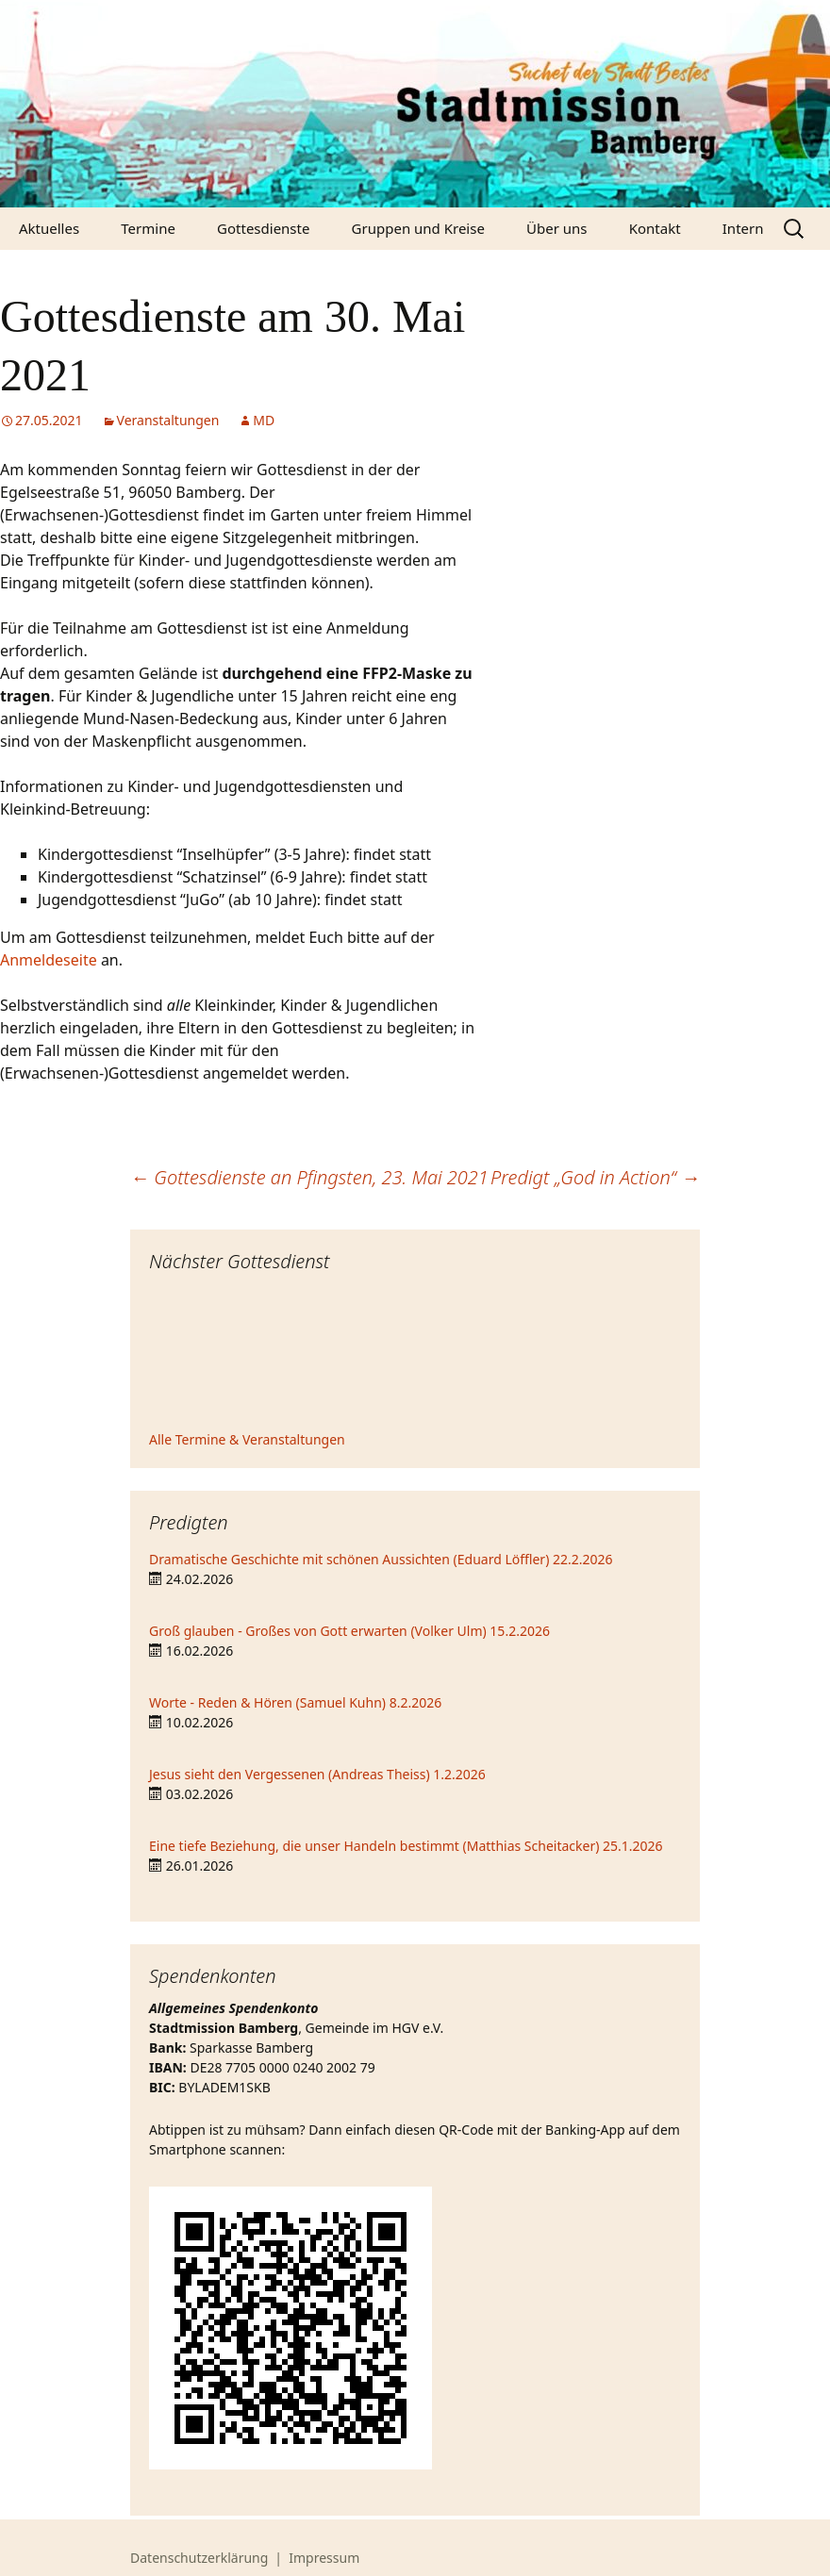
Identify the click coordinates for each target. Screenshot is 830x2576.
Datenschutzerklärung (199, 2558)
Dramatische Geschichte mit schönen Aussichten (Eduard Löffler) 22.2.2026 (381, 1559)
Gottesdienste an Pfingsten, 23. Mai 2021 (309, 1177)
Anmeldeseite (48, 959)
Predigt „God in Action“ (595, 1177)
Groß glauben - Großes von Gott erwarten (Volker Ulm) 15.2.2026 (349, 1631)
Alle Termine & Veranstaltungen (247, 1439)
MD (263, 420)
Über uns (556, 228)
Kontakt (655, 228)
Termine (148, 228)
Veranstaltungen (168, 420)
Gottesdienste (263, 228)
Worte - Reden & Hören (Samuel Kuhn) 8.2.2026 (295, 1702)
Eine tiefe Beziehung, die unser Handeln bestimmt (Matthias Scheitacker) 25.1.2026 (406, 1846)
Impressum (324, 2558)
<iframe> (415, 1354)
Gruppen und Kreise (418, 228)
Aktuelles (49, 228)
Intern (743, 228)
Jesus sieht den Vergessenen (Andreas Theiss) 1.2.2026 (317, 1774)
